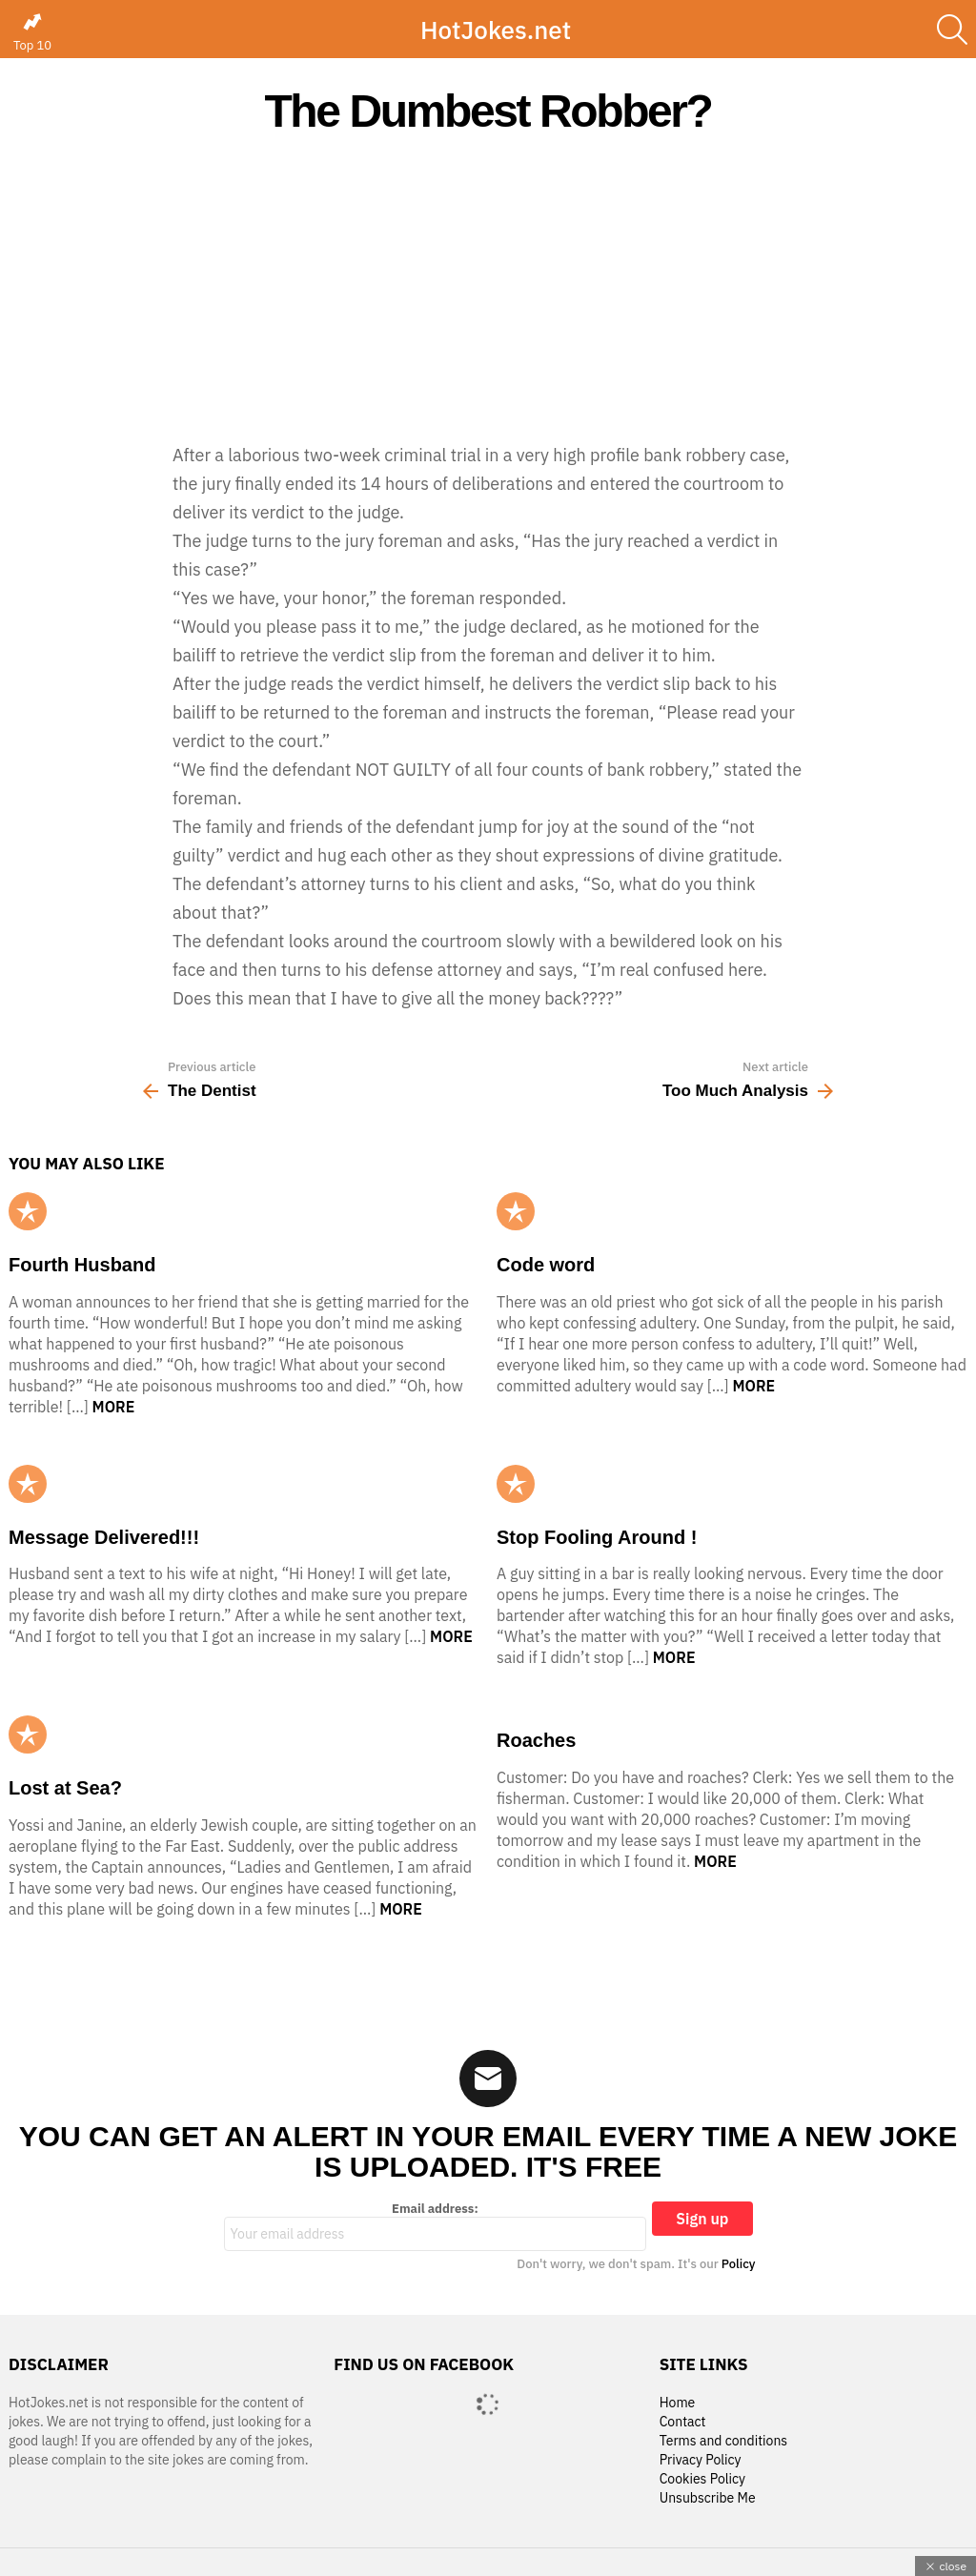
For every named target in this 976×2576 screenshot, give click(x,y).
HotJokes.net (495, 29)
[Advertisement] (488, 287)
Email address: (435, 2226)
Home (678, 2403)
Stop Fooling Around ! (597, 1537)
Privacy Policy (701, 2460)
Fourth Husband (82, 1264)
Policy (739, 2264)
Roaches (536, 1740)
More (113, 1406)
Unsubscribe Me (708, 2498)
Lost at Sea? (65, 1787)
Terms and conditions (724, 2441)
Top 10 (32, 32)
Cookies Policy (702, 2479)
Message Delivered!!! (104, 1537)
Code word (546, 1264)
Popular (28, 1211)
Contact (683, 2422)
